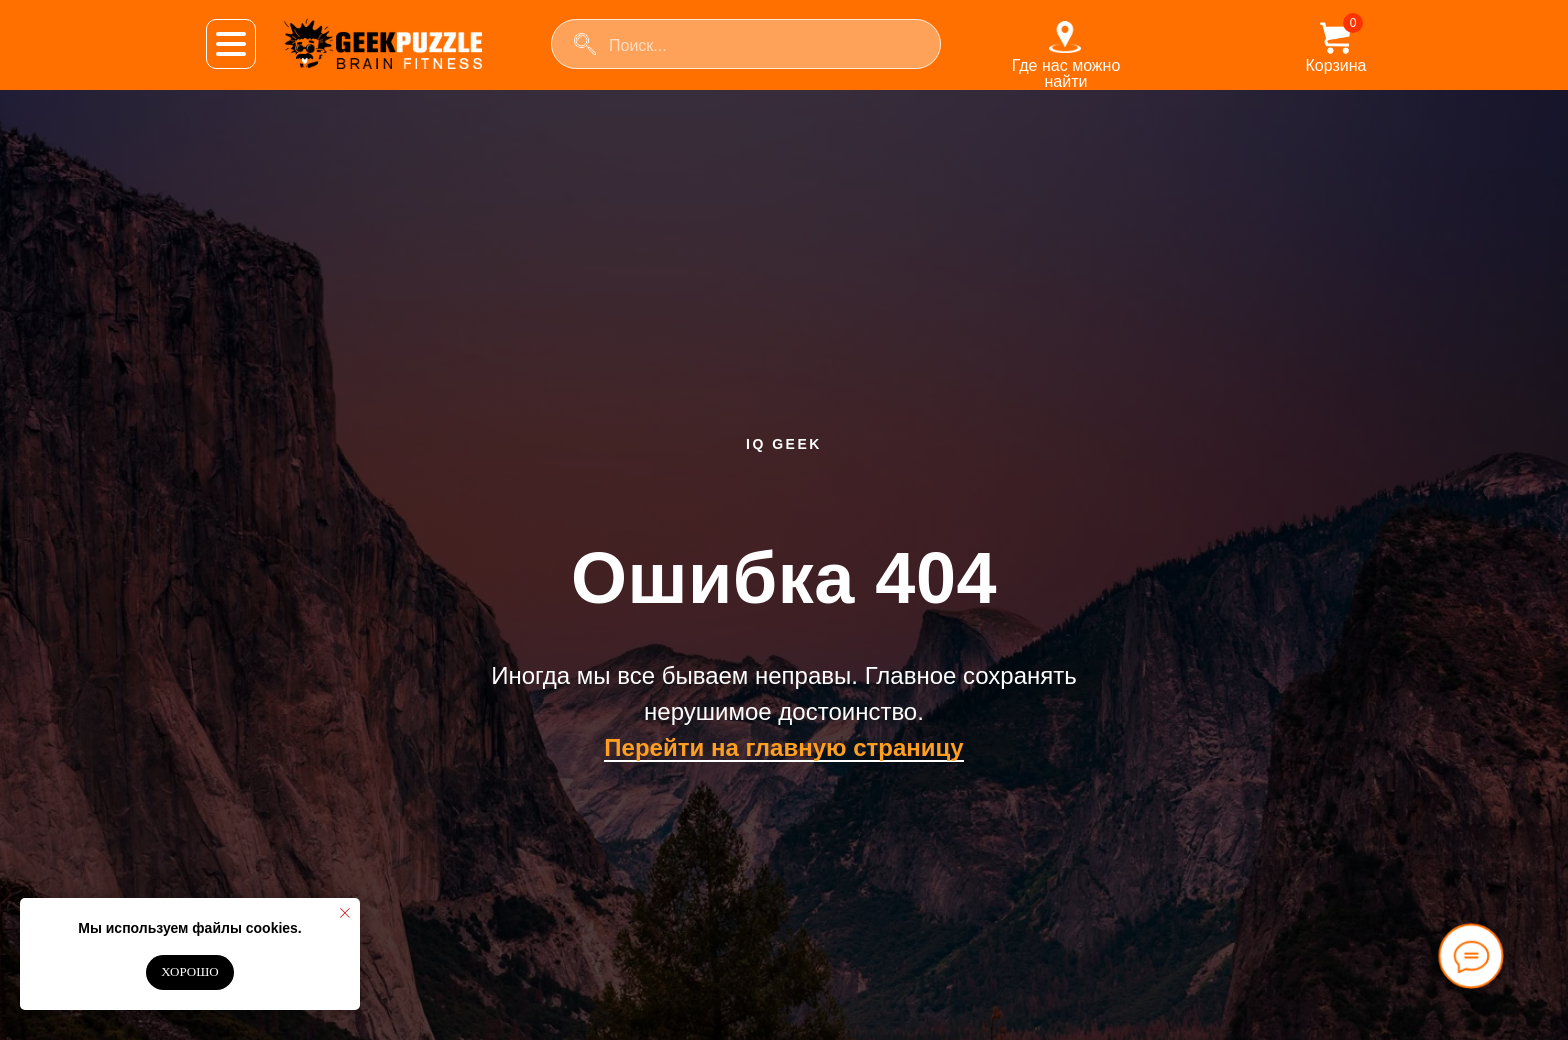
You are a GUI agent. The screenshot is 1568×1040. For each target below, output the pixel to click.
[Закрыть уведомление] (345, 913)
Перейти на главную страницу (783, 747)
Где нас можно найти (1066, 73)
